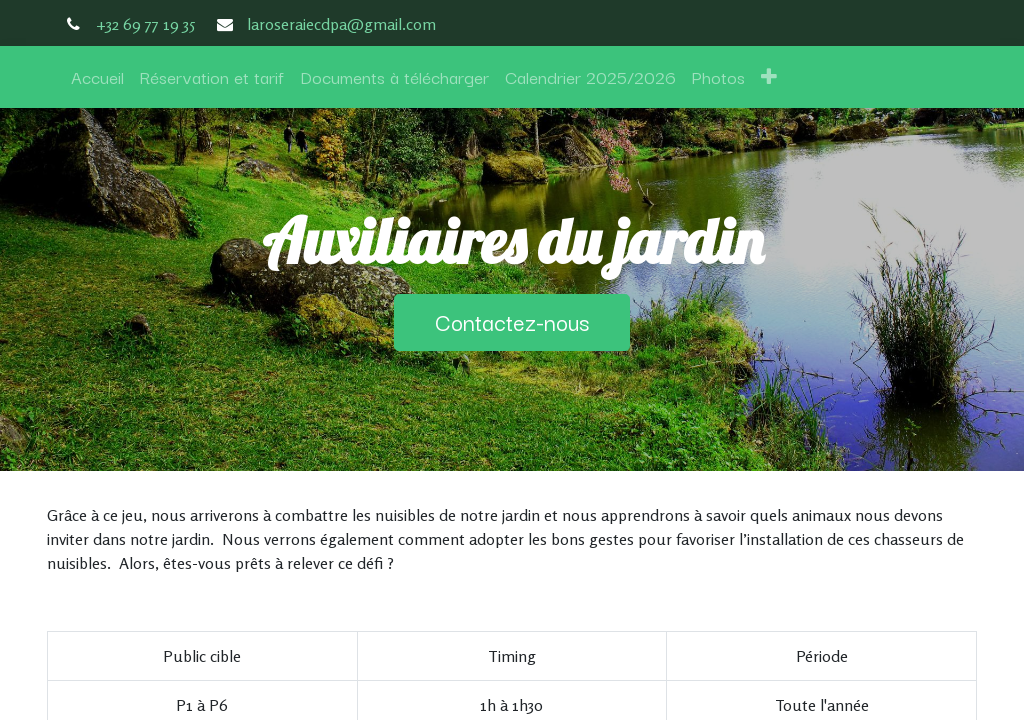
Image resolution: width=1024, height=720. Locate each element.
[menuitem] (97, 77)
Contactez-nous (512, 321)
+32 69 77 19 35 (145, 24)
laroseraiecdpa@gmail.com (341, 24)
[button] (769, 77)
